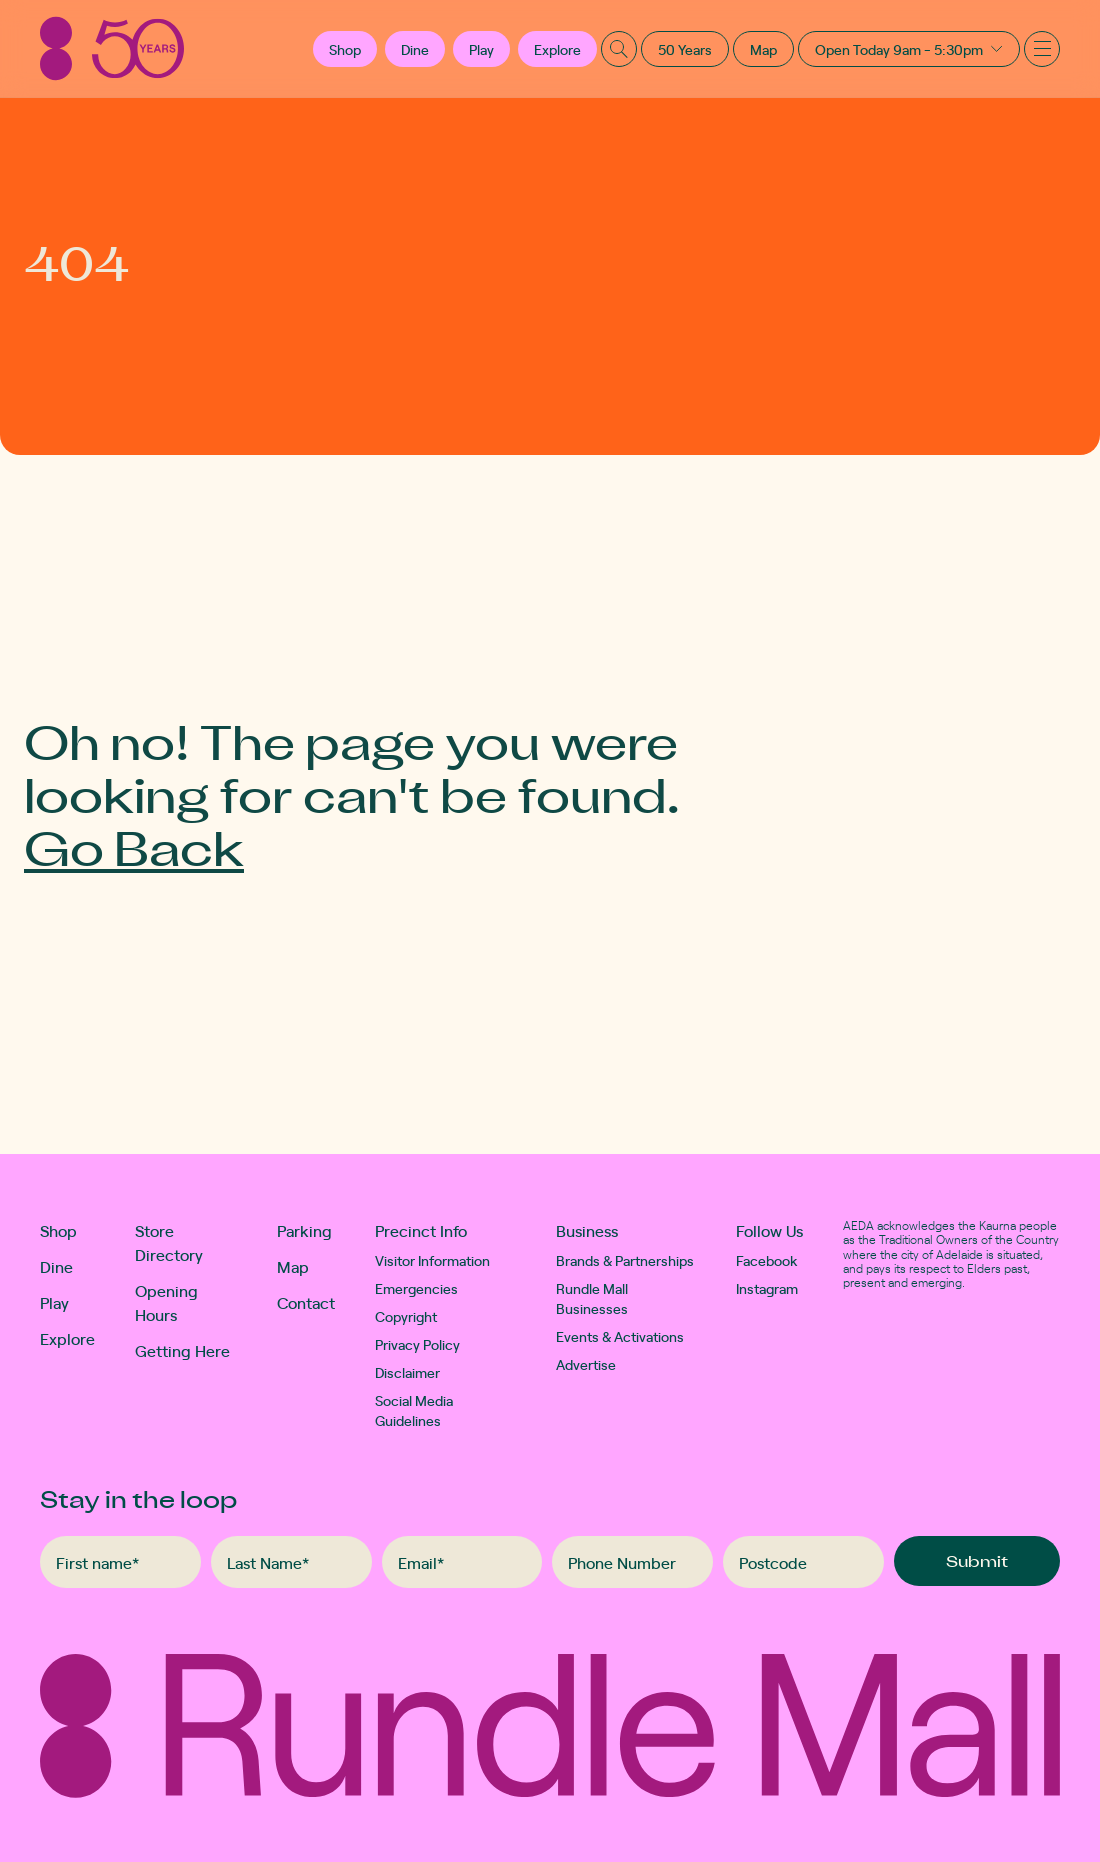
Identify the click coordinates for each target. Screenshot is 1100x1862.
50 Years (685, 49)
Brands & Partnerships (625, 1260)
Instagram (767, 1288)
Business (587, 1230)
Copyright (406, 1316)
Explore (557, 49)
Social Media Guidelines (414, 1410)
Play (481, 49)
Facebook (767, 1260)
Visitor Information (432, 1260)
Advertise (586, 1364)
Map (763, 49)
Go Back (134, 846)
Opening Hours (166, 1302)
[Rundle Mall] (112, 48)
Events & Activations (620, 1336)
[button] (345, 49)
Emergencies (416, 1288)
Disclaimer (407, 1372)
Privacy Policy (417, 1344)
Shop (58, 1230)
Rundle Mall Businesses (592, 1298)
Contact (306, 1302)
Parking (304, 1230)
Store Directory (169, 1242)
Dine (415, 49)
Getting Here (182, 1350)
